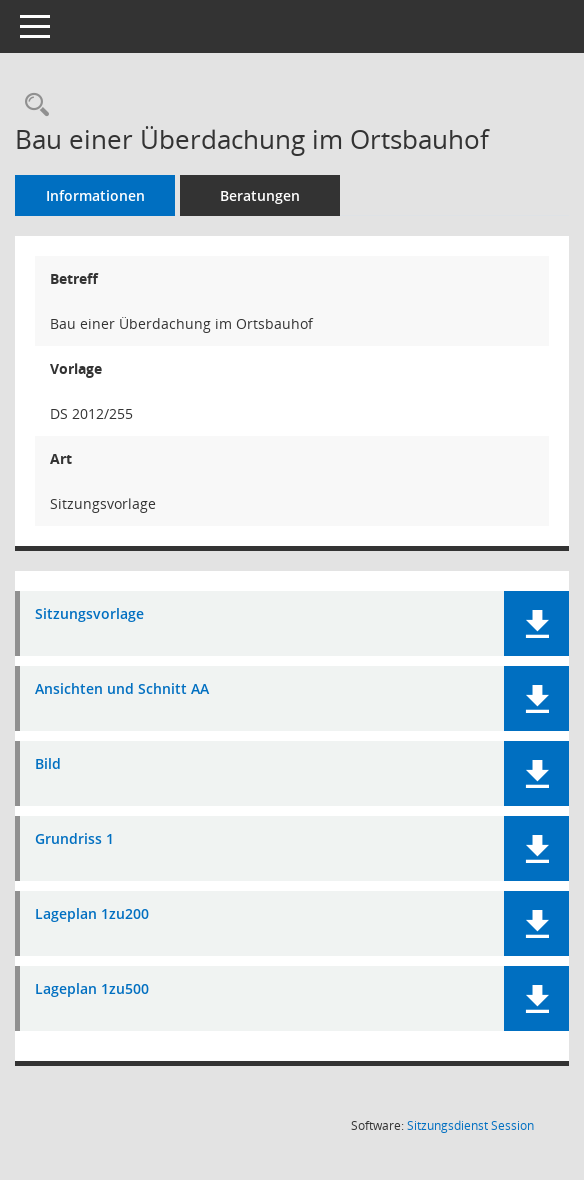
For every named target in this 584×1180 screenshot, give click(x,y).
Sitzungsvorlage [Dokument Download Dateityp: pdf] (89, 614)
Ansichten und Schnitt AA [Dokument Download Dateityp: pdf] (122, 689)
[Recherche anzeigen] (32, 105)
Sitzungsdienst (470, 1125)
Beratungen (260, 195)
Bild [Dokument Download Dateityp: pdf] (48, 764)
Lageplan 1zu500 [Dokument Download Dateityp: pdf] (92, 989)
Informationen (95, 195)
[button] (536, 623)
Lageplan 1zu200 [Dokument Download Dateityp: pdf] (92, 914)
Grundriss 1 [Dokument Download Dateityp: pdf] (74, 839)
